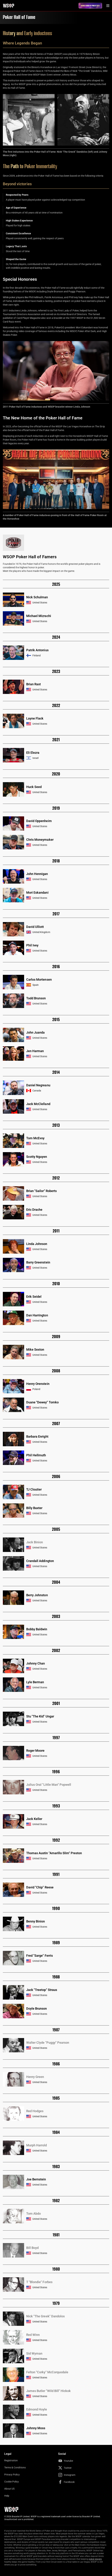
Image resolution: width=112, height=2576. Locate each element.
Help (6, 2495)
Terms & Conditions (15, 2467)
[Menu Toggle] (107, 5)
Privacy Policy (12, 2474)
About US (9, 2488)
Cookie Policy (11, 2481)
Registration (11, 2460)
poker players (95, 2559)
